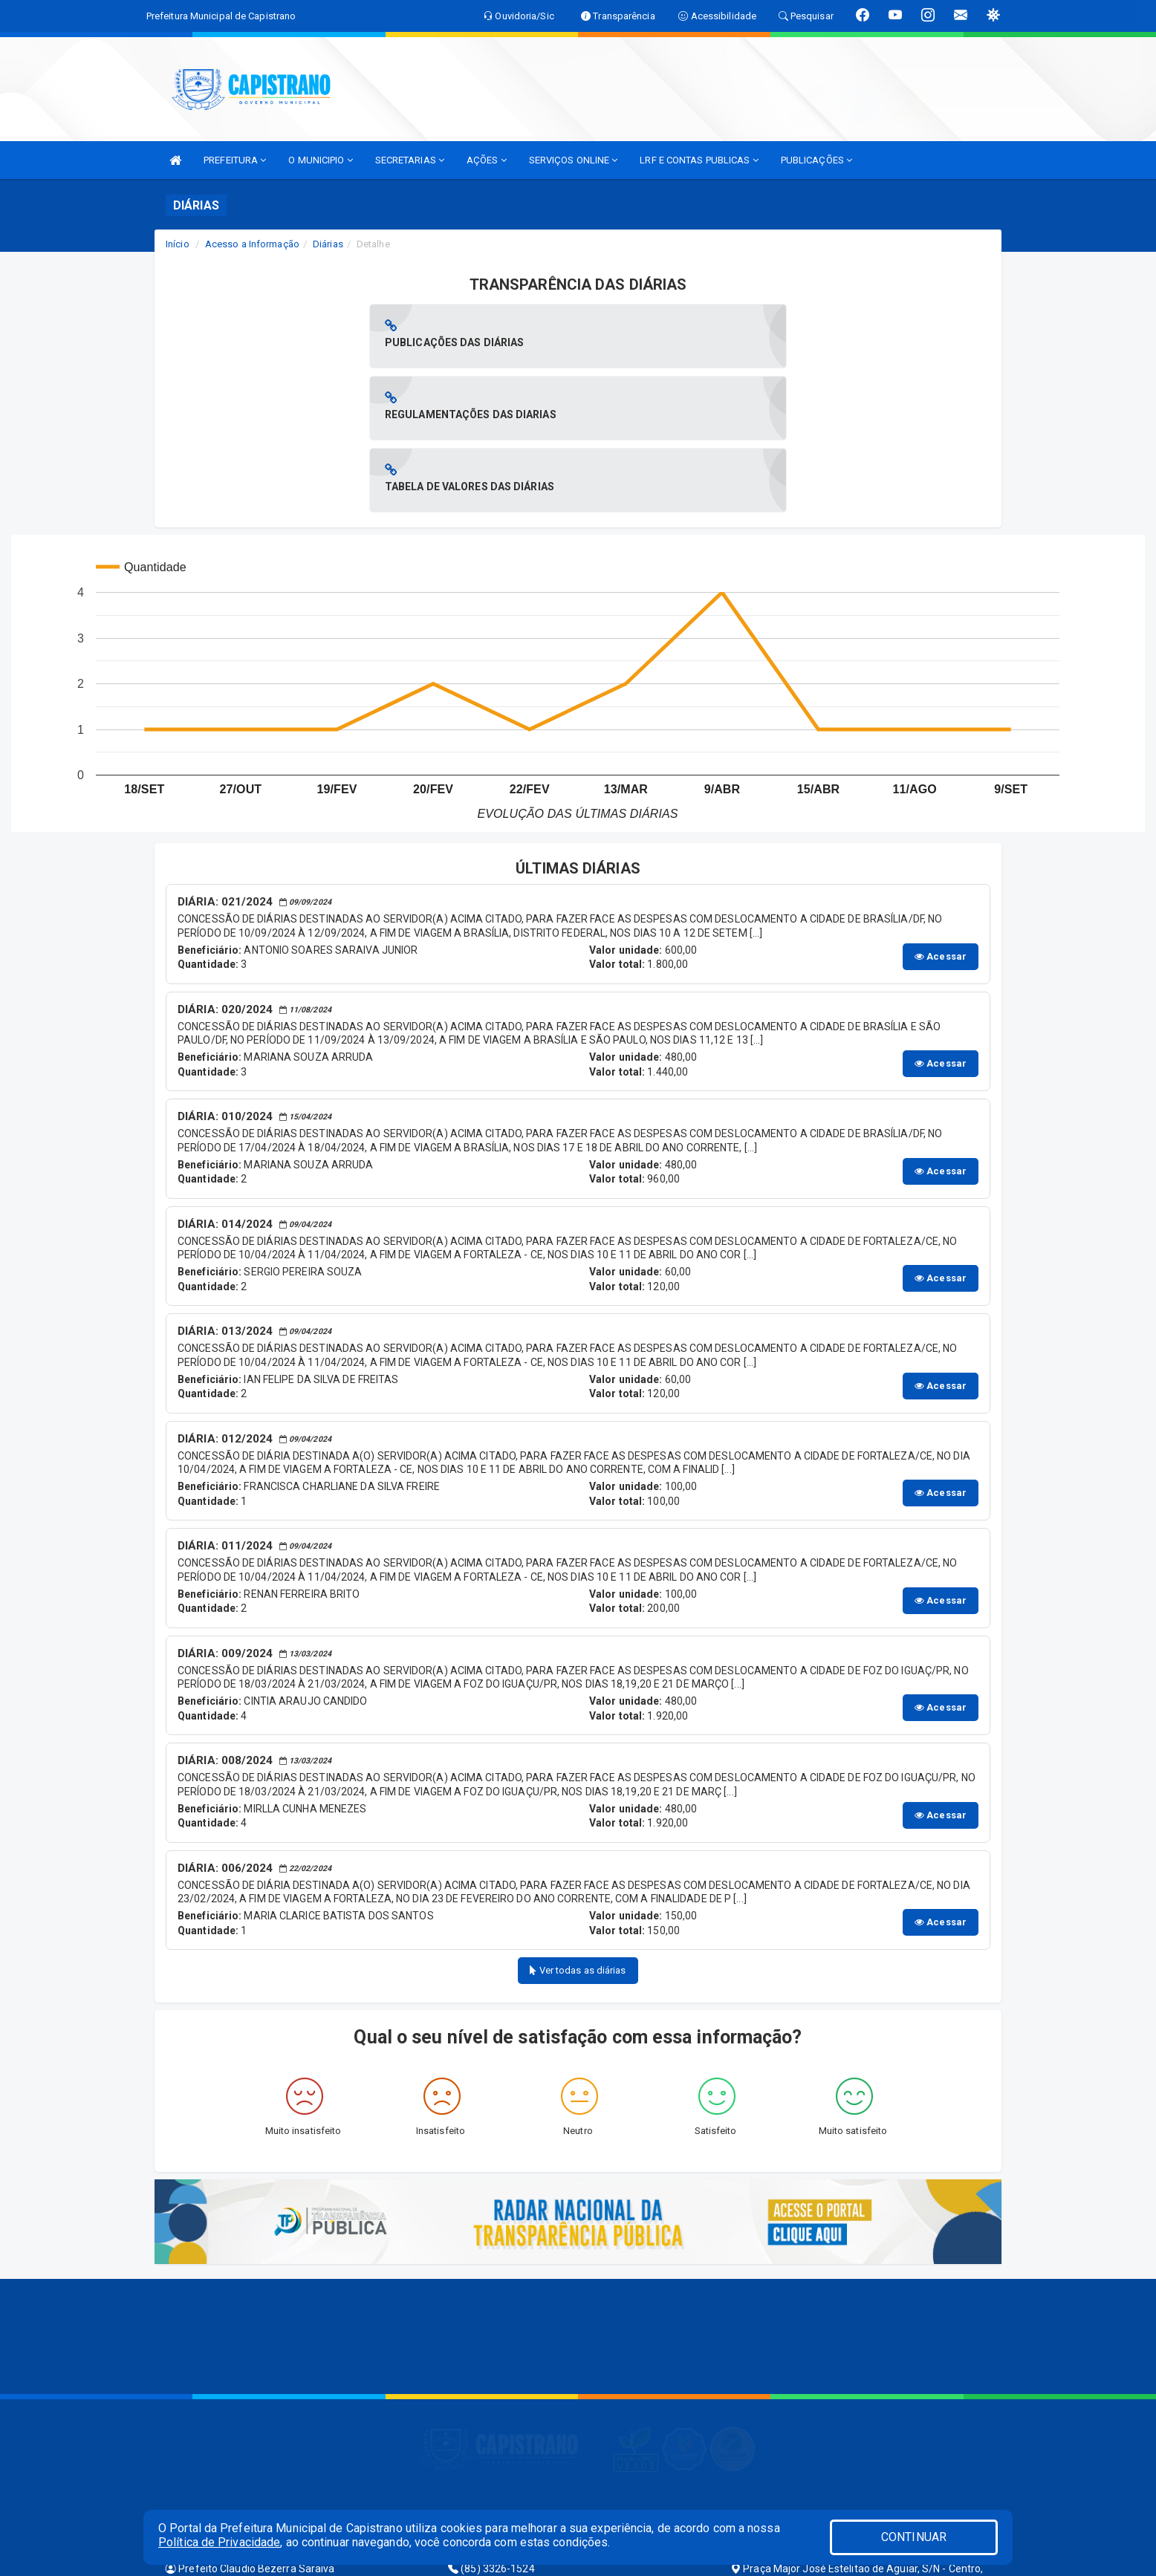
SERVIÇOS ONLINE (573, 160)
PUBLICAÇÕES (816, 160)
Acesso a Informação (252, 244)
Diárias (328, 244)
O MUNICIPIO (320, 160)
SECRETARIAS (409, 160)
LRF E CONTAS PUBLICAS (699, 160)
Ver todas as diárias (578, 1826)
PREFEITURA (235, 160)
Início (177, 244)
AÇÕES (487, 160)
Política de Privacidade (219, 2542)
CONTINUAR (913, 2537)
